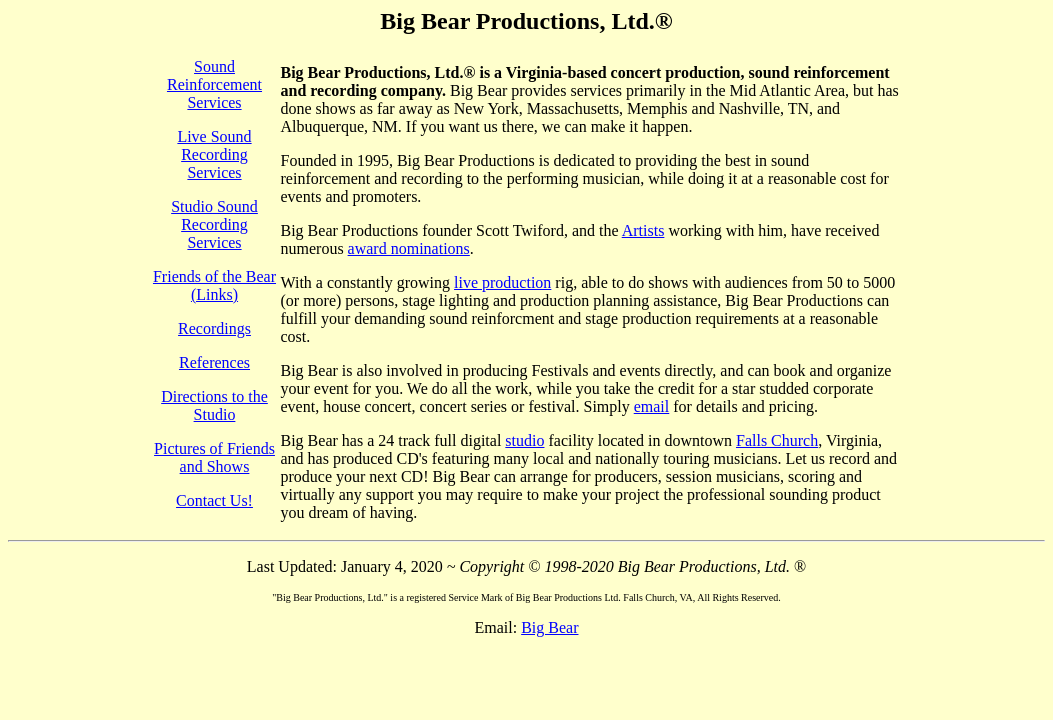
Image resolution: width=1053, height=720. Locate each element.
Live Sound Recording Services (214, 154)
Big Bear (549, 627)
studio (524, 440)
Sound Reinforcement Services (214, 84)
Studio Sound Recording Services (214, 224)
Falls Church (777, 440)
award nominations (409, 248)
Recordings (214, 328)
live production (502, 282)
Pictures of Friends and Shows (214, 457)
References (214, 362)
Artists (643, 230)
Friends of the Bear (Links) (214, 285)
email (652, 406)
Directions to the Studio (214, 405)
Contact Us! (214, 500)
